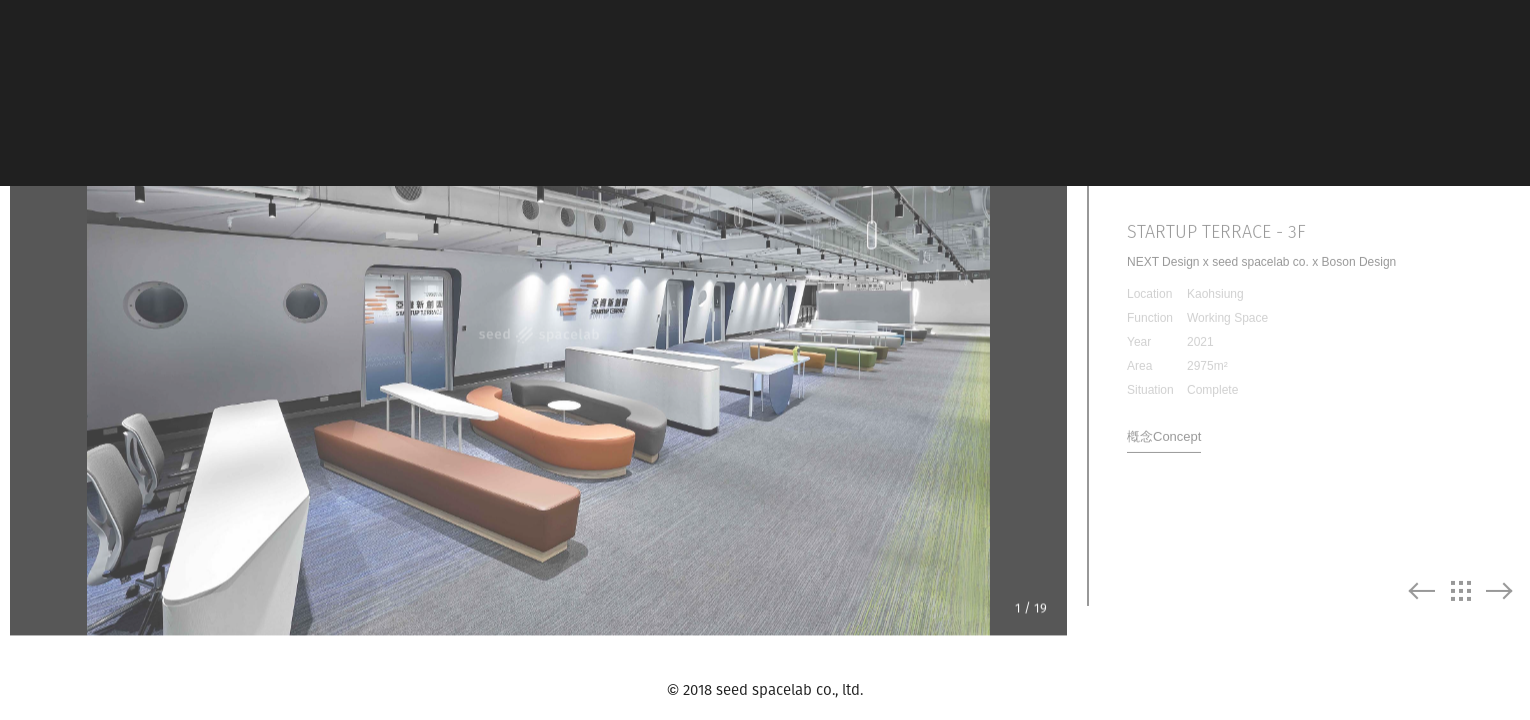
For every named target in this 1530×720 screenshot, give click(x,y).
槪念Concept (1164, 423)
